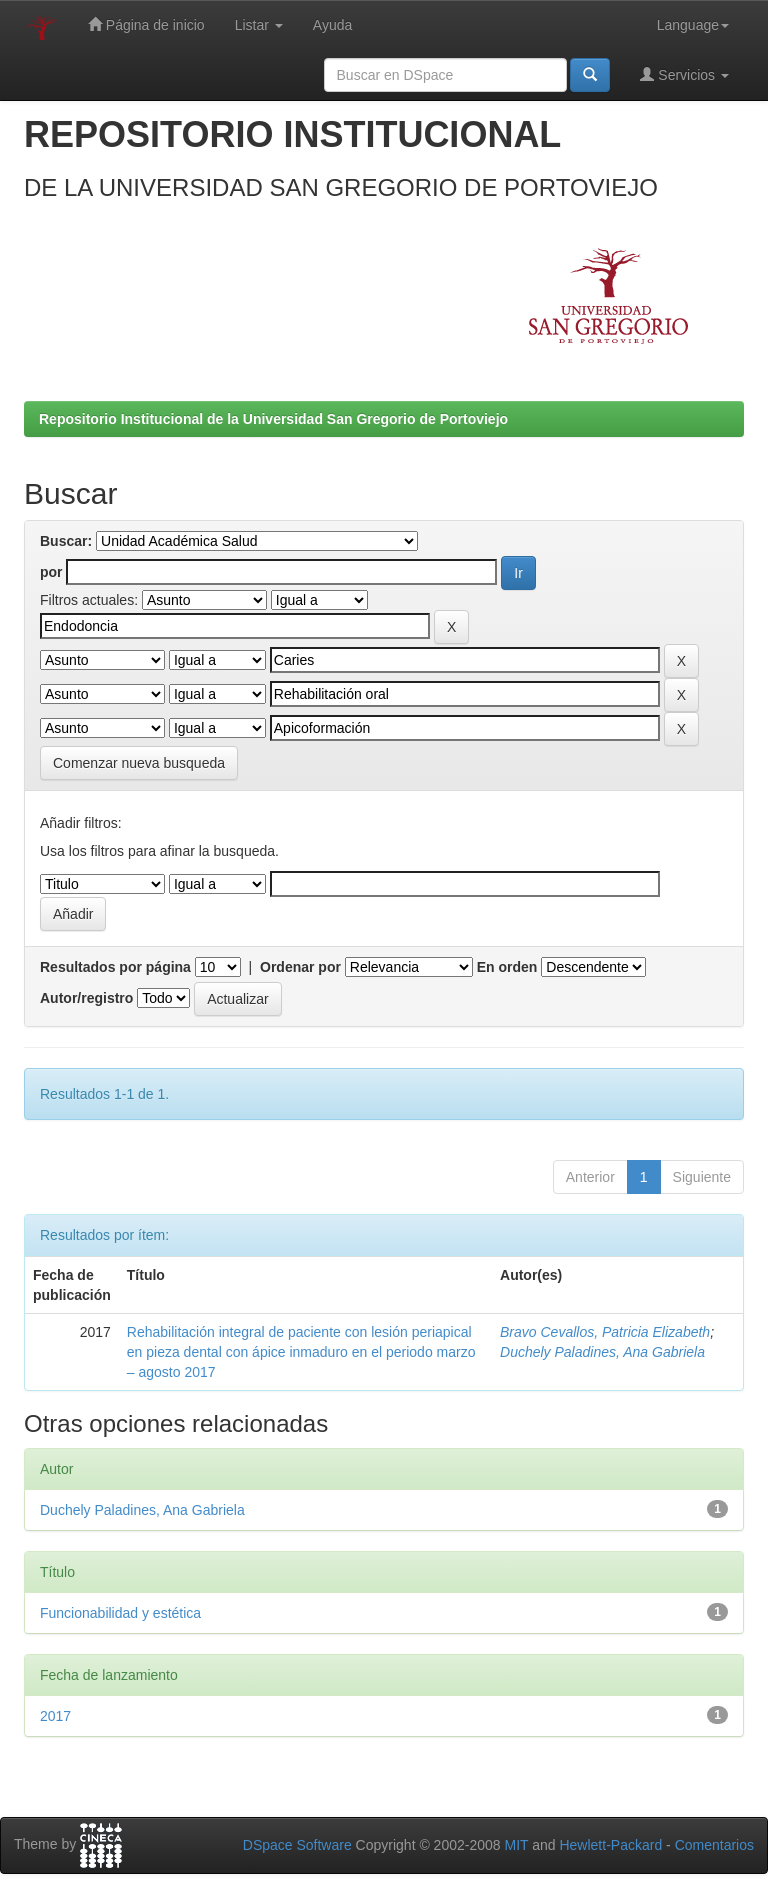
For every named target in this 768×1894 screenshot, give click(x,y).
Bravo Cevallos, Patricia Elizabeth (605, 1332)
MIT (516, 1845)
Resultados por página (115, 967)
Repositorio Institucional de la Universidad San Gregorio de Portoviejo (273, 419)
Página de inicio (146, 24)
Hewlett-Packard (610, 1845)
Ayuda (332, 25)
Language (693, 25)
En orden (507, 967)
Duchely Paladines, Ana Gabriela (602, 1352)
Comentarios (714, 1845)
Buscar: (66, 541)
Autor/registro (86, 998)
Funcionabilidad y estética (120, 1613)
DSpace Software (297, 1845)
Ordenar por (300, 967)
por (51, 572)
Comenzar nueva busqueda (139, 763)
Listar (259, 25)
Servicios (684, 74)
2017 (55, 1716)
